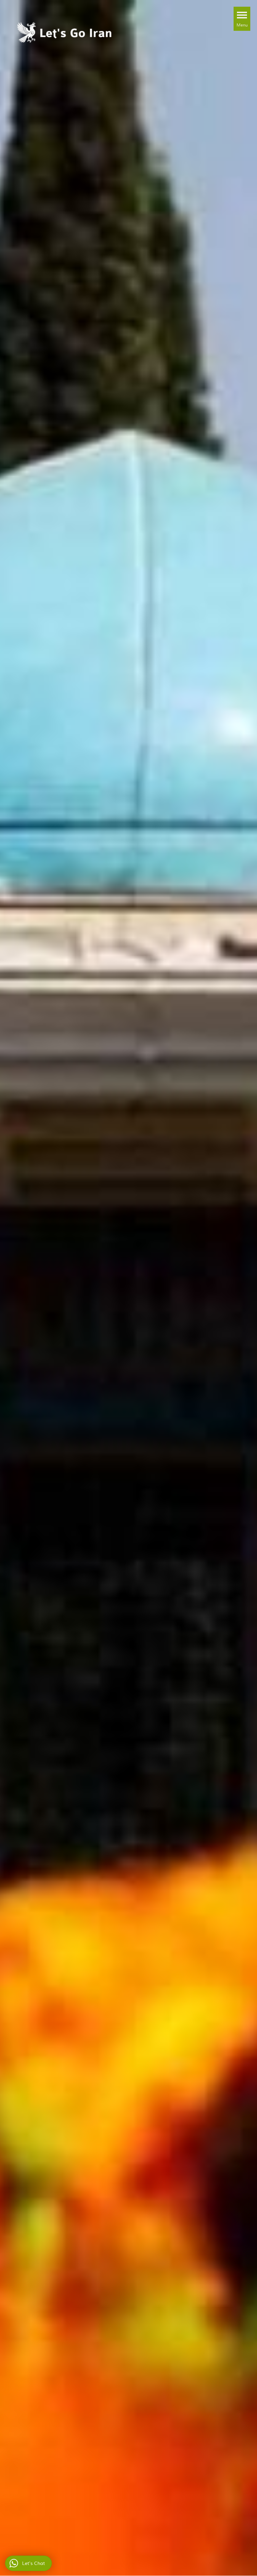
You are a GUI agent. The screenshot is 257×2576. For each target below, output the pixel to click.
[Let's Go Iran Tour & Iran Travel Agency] (64, 31)
